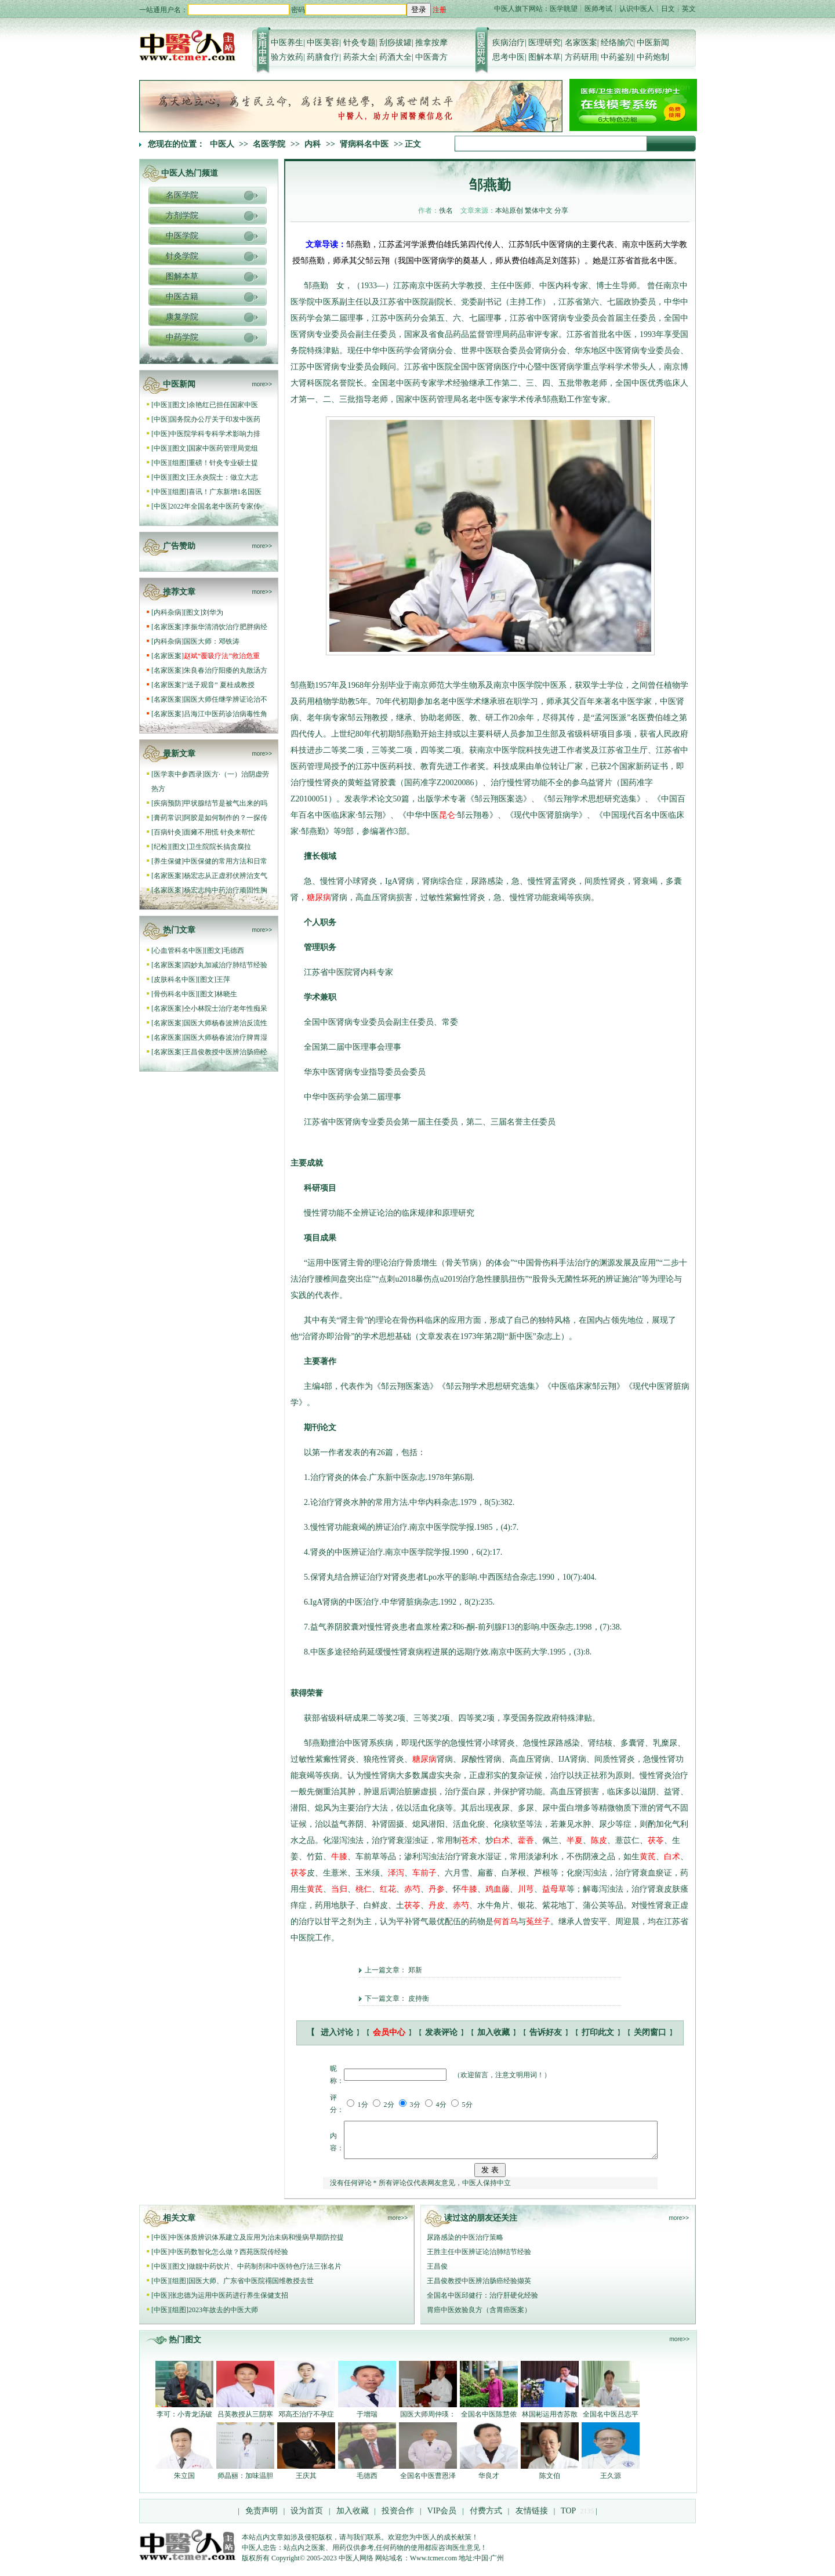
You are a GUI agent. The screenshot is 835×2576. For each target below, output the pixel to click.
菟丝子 (538, 1921)
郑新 (415, 1970)
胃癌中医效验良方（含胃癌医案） (479, 2317)
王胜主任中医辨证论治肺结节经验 (479, 2259)
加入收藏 (493, 2032)
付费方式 (486, 2517)
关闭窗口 (650, 2032)
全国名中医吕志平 (610, 2421)
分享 (561, 210)
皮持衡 (418, 1998)
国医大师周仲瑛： (428, 2421)
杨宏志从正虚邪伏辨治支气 (225, 876)
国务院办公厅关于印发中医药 (215, 419)
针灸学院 (182, 256)
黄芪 (648, 1856)
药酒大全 (395, 57)
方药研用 (581, 57)
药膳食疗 (323, 57)
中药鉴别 (617, 57)
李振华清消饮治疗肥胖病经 (225, 627)
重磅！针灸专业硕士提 (223, 463)
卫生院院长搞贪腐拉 (219, 847)
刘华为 (212, 612)
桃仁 (363, 1889)
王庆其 (306, 2483)
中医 (161, 405)
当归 (339, 1889)
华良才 (488, 2483)
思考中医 (508, 57)
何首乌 (505, 1921)
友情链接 (530, 2517)
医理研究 (544, 42)
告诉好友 (545, 2032)
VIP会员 (440, 2517)
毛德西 (233, 950)
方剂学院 (182, 215)
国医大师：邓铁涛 (211, 641)
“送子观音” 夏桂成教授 (219, 685)
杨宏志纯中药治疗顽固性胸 (225, 890)
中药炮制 (653, 57)
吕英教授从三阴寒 (245, 2421)
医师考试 (598, 9)
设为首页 (307, 2517)
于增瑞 (367, 2421)
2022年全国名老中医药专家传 (215, 506)
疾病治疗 (508, 42)
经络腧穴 (617, 42)
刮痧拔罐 (395, 42)
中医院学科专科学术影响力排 (215, 434)
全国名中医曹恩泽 (428, 2483)
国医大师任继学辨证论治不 (225, 699)
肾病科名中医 (364, 144)
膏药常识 (167, 818)
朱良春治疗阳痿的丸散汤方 (225, 670)
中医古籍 (182, 296)
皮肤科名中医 (174, 979)
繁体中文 (539, 210)
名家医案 (581, 42)
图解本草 (544, 57)
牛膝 (339, 1856)
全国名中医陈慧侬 (489, 2421)
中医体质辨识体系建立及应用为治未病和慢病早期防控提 (257, 2244)
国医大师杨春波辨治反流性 (225, 1023)
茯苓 (656, 1840)
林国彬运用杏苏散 (550, 2421)
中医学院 (182, 235)
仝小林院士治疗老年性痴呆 (225, 1008)
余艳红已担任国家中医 (223, 405)
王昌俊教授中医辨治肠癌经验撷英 (479, 2288)
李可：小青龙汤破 (184, 2421)
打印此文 (598, 2032)
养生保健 (167, 861)
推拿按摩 (431, 42)
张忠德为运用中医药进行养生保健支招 (229, 2302)
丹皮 (437, 1905)
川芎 (526, 1889)
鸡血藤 (497, 1889)
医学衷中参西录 (178, 774)
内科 (312, 144)
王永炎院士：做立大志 (223, 477)
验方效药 (287, 57)
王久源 (610, 2483)
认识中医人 (636, 9)
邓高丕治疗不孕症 (306, 2421)
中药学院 (182, 337)
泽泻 (396, 1872)
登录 (418, 9)
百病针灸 (167, 832)
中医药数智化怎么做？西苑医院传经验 (229, 2259)
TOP (568, 2517)
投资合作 (398, 2517)
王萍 (223, 979)
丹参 (437, 1889)
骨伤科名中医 (174, 994)
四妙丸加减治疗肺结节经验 (225, 965)
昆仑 (447, 815)
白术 (501, 1840)
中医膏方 (431, 57)
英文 (689, 9)
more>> (262, 384)
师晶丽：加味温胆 (245, 2483)
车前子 (424, 1872)
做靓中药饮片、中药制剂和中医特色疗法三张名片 (265, 2273)
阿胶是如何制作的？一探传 (225, 818)
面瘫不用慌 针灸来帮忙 (219, 832)
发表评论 (441, 2032)
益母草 (554, 1889)
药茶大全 (359, 57)
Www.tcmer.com (433, 2565)
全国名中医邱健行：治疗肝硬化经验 (482, 2302)
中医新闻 (653, 42)
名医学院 (269, 144)
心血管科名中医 (178, 950)
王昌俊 (437, 2273)
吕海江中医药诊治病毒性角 (225, 714)
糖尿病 (319, 897)
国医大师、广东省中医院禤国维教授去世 (251, 2288)
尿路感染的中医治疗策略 (465, 2244)
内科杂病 (167, 612)
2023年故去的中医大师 (223, 2317)
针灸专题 (359, 42)
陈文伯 (549, 2483)
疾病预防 (167, 803)
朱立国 (184, 2483)
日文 (668, 9)
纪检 (161, 847)
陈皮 (599, 1840)
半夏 (575, 1840)
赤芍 (412, 1889)
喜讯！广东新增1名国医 (225, 492)
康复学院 (182, 317)
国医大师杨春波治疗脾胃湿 (225, 1037)
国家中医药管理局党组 (223, 448)
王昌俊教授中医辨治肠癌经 (225, 1052)
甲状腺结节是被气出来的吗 (225, 803)
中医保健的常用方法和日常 (225, 861)
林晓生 (226, 994)
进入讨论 (337, 2032)
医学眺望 (564, 9)
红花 (388, 1889)
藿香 (526, 1840)
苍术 (469, 1840)
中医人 (222, 144)
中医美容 (323, 42)
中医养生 (287, 42)
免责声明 (261, 2517)
